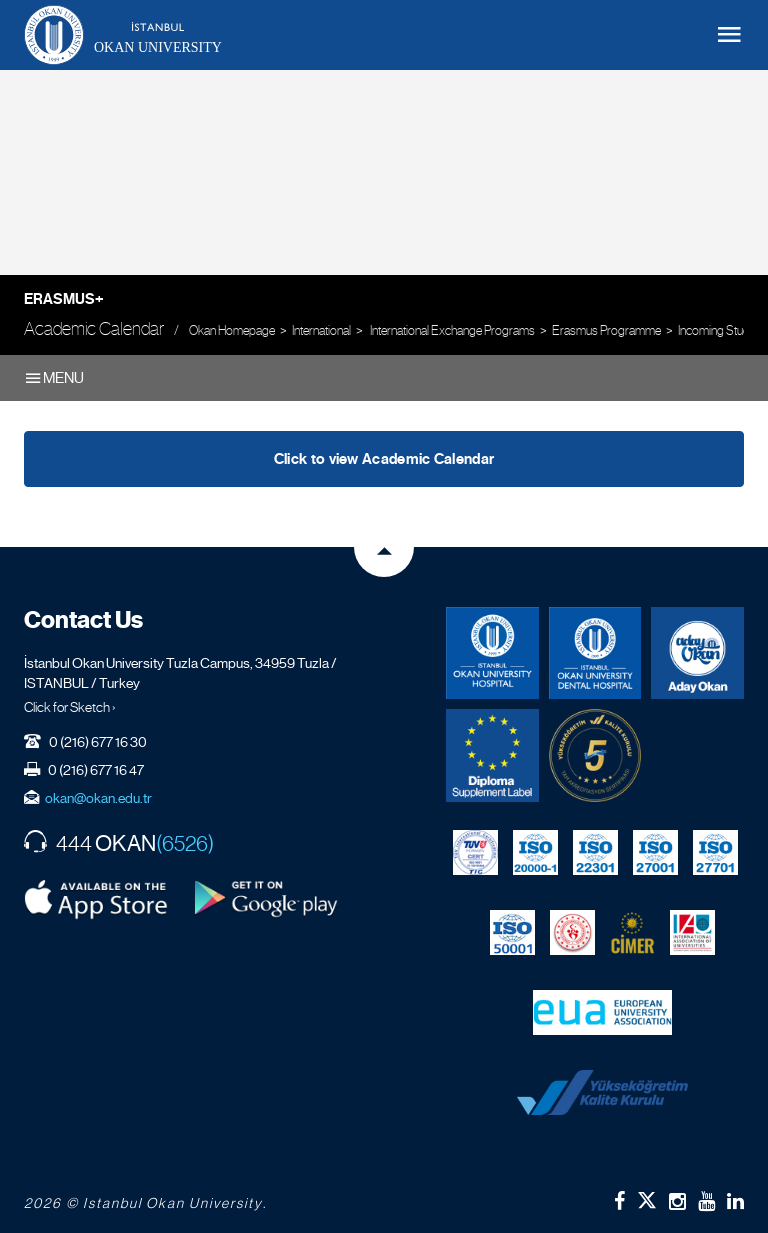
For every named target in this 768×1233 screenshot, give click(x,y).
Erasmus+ (64, 299)
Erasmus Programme (606, 330)
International (321, 330)
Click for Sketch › (70, 707)
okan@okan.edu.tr (98, 798)
